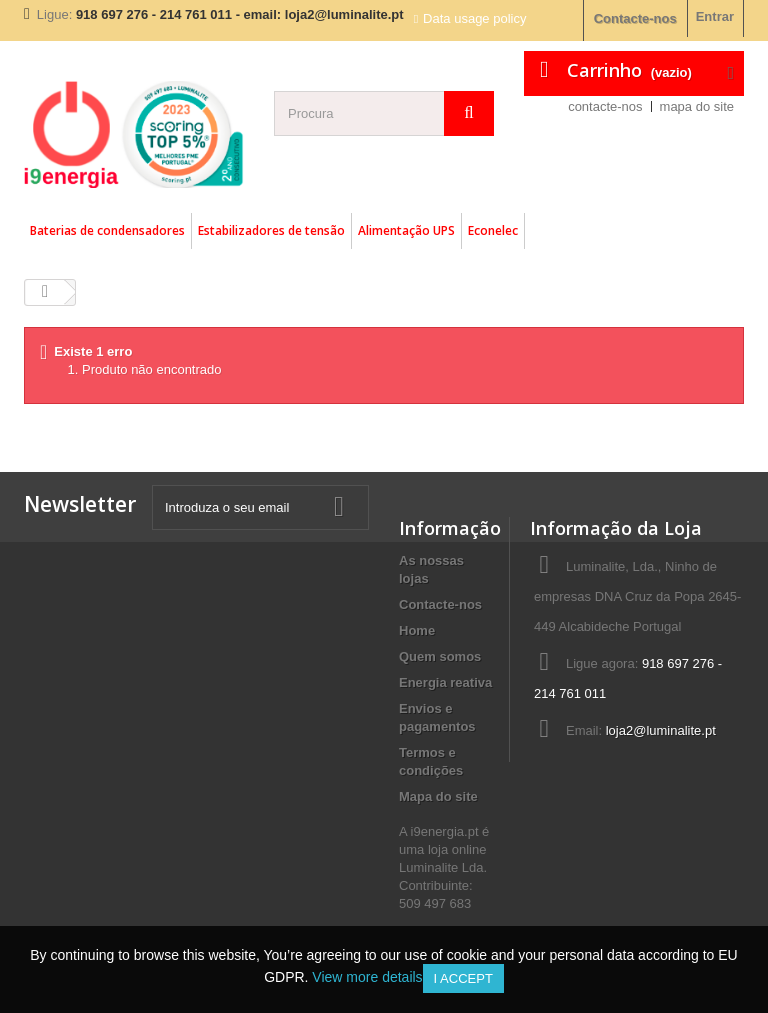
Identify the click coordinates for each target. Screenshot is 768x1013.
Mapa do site (438, 796)
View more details (367, 977)
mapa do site (697, 106)
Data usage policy (474, 18)
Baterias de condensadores (107, 230)
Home (417, 630)
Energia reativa (445, 682)
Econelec (493, 230)
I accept (463, 978)
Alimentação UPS (406, 230)
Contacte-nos (635, 18)
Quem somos (440, 656)
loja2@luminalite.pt (661, 730)
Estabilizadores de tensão (271, 230)
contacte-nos (605, 106)
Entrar (715, 16)
